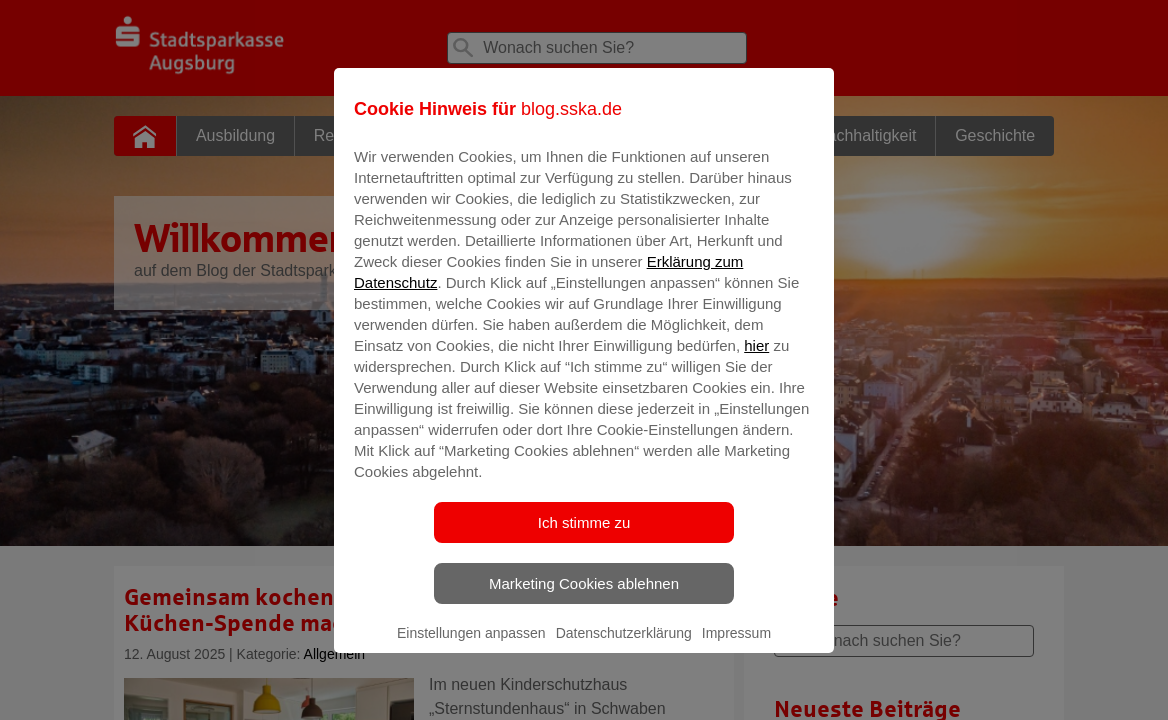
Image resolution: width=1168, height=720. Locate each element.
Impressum (736, 647)
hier (756, 359)
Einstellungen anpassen (471, 647)
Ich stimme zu (584, 536)
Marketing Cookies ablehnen (584, 597)
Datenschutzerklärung (624, 647)
